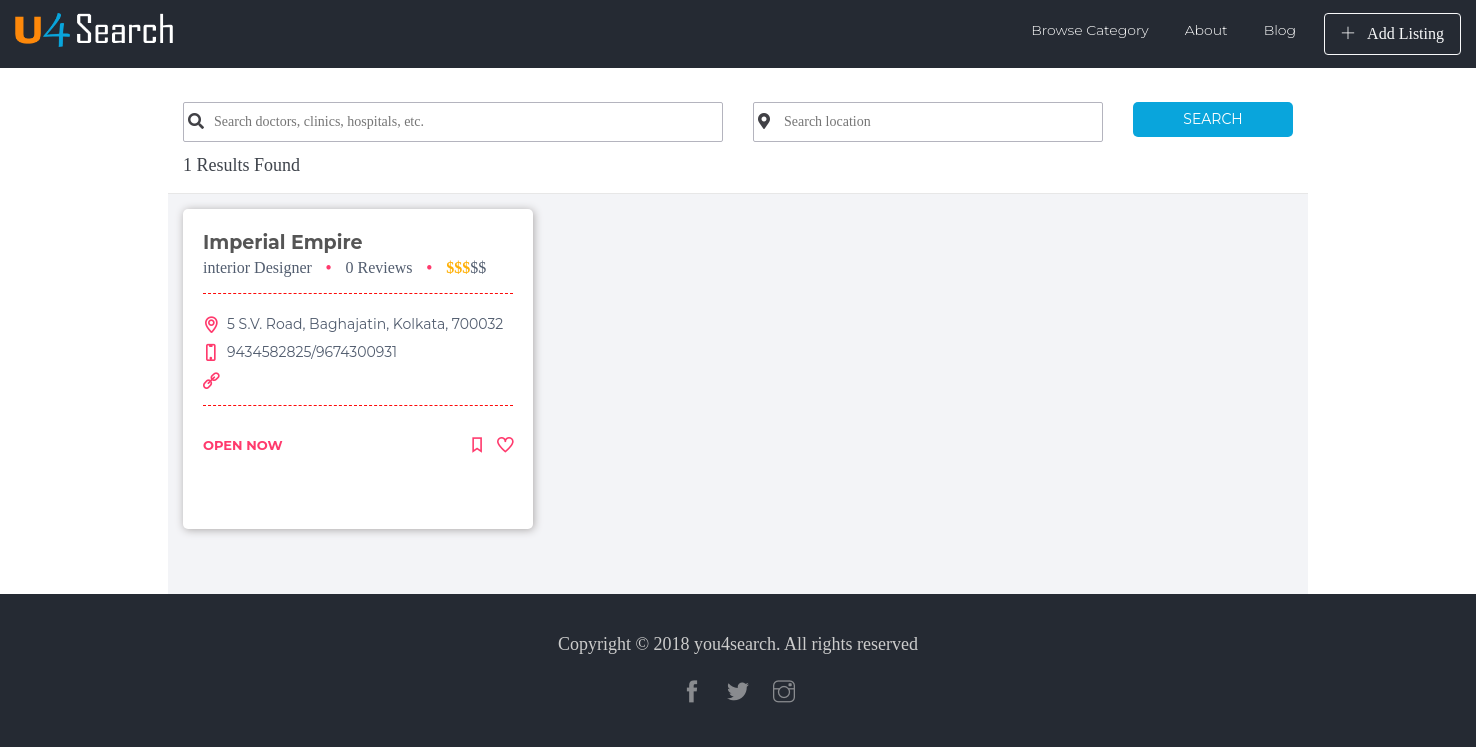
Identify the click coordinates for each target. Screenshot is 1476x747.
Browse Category (1090, 30)
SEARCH (1212, 119)
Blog (1280, 30)
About (1206, 30)
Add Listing (1392, 33)
